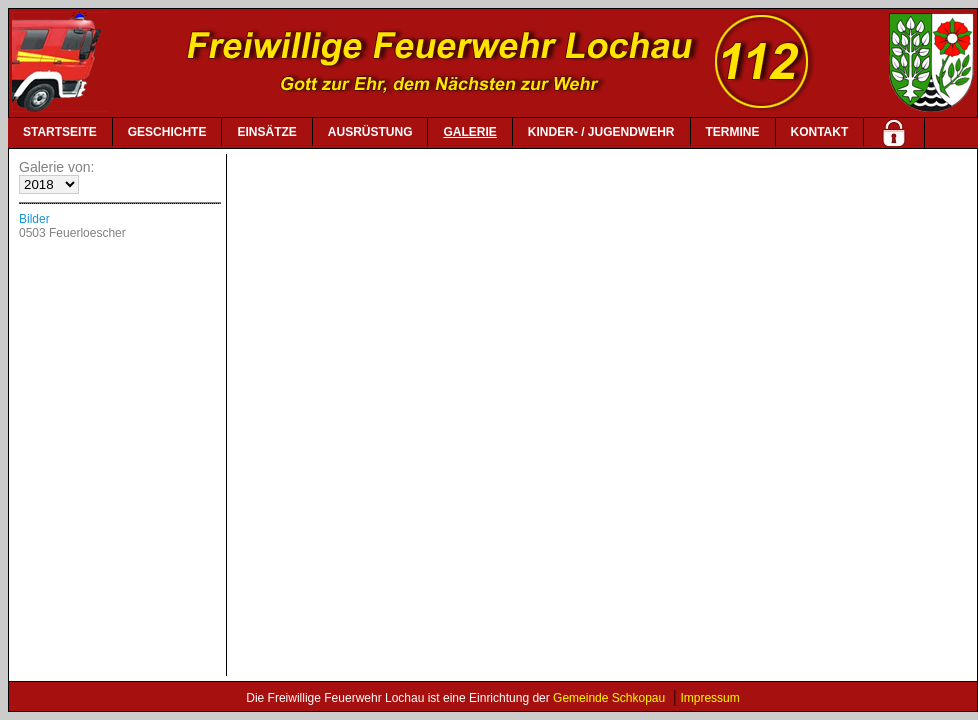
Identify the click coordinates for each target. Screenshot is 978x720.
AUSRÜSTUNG (370, 132)
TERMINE (733, 132)
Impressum (709, 698)
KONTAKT (820, 132)
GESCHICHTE (167, 132)
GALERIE (469, 132)
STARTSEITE (60, 132)
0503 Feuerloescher (72, 233)
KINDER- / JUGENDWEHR (601, 132)
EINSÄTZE (266, 132)
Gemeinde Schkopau (609, 698)
